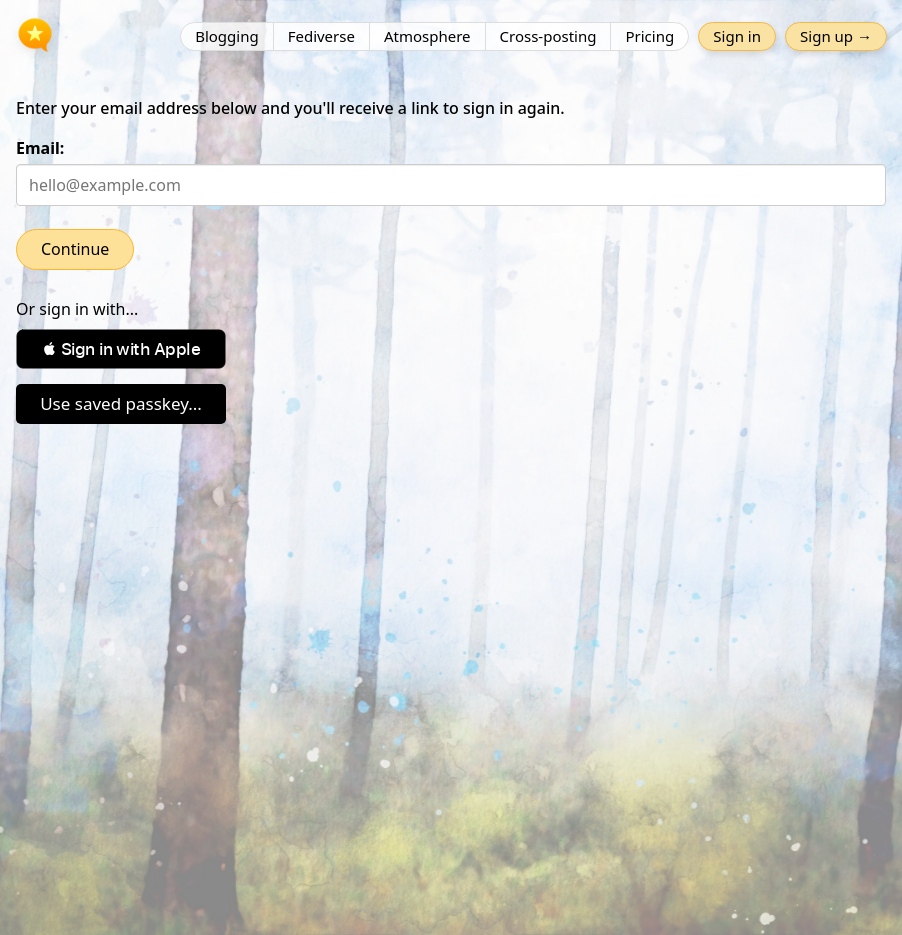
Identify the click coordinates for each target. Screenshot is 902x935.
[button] (121, 349)
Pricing (649, 36)
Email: (40, 148)
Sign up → (836, 36)
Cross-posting (548, 36)
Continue (75, 249)
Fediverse (321, 36)
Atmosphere (427, 36)
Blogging (227, 36)
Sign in (737, 36)
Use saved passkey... (121, 403)
